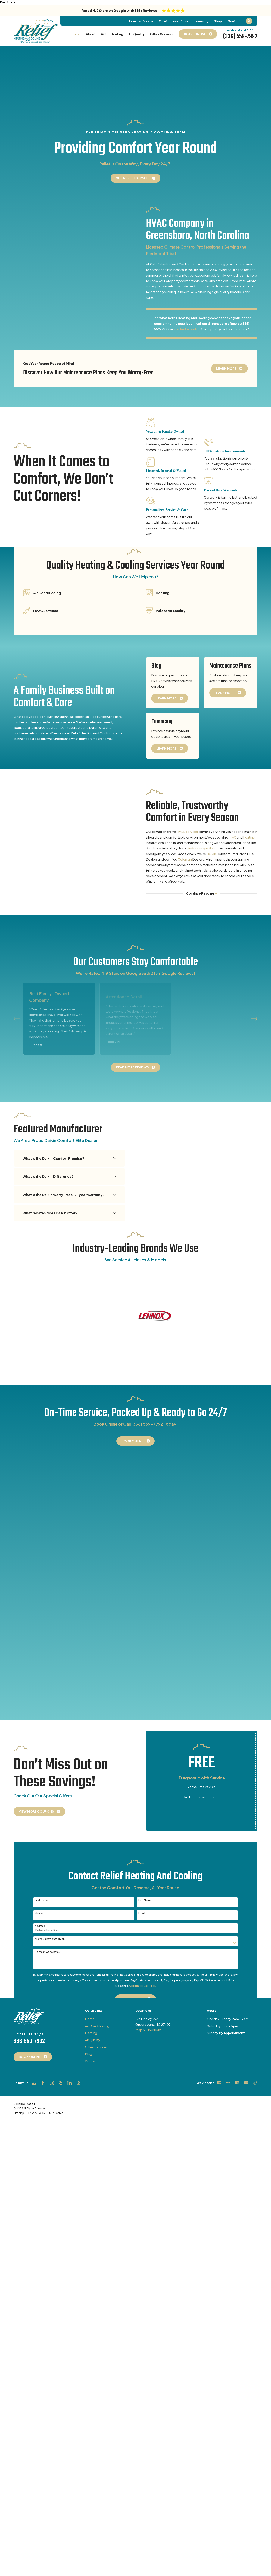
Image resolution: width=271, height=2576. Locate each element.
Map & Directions (148, 1758)
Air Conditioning (97, 1754)
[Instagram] (52, 1811)
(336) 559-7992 (240, 36)
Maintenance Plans (173, 21)
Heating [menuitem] (117, 34)
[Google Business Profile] (34, 1811)
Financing (201, 21)
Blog (88, 1783)
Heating (91, 1761)
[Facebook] (43, 1811)
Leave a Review (141, 21)
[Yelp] (60, 1811)
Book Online (135, 1441)
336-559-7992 (29, 1770)
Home (90, 1747)
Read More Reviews (135, 1067)
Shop (218, 21)
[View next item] (254, 1019)
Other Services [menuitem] (162, 34)
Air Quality (92, 1768)
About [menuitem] (91, 34)
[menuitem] (19, 1841)
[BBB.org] (78, 1811)
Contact (234, 21)
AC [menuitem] (103, 34)
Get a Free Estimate (135, 178)
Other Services (96, 1776)
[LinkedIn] (69, 1811)
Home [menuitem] (76, 34)
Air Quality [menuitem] (136, 34)
